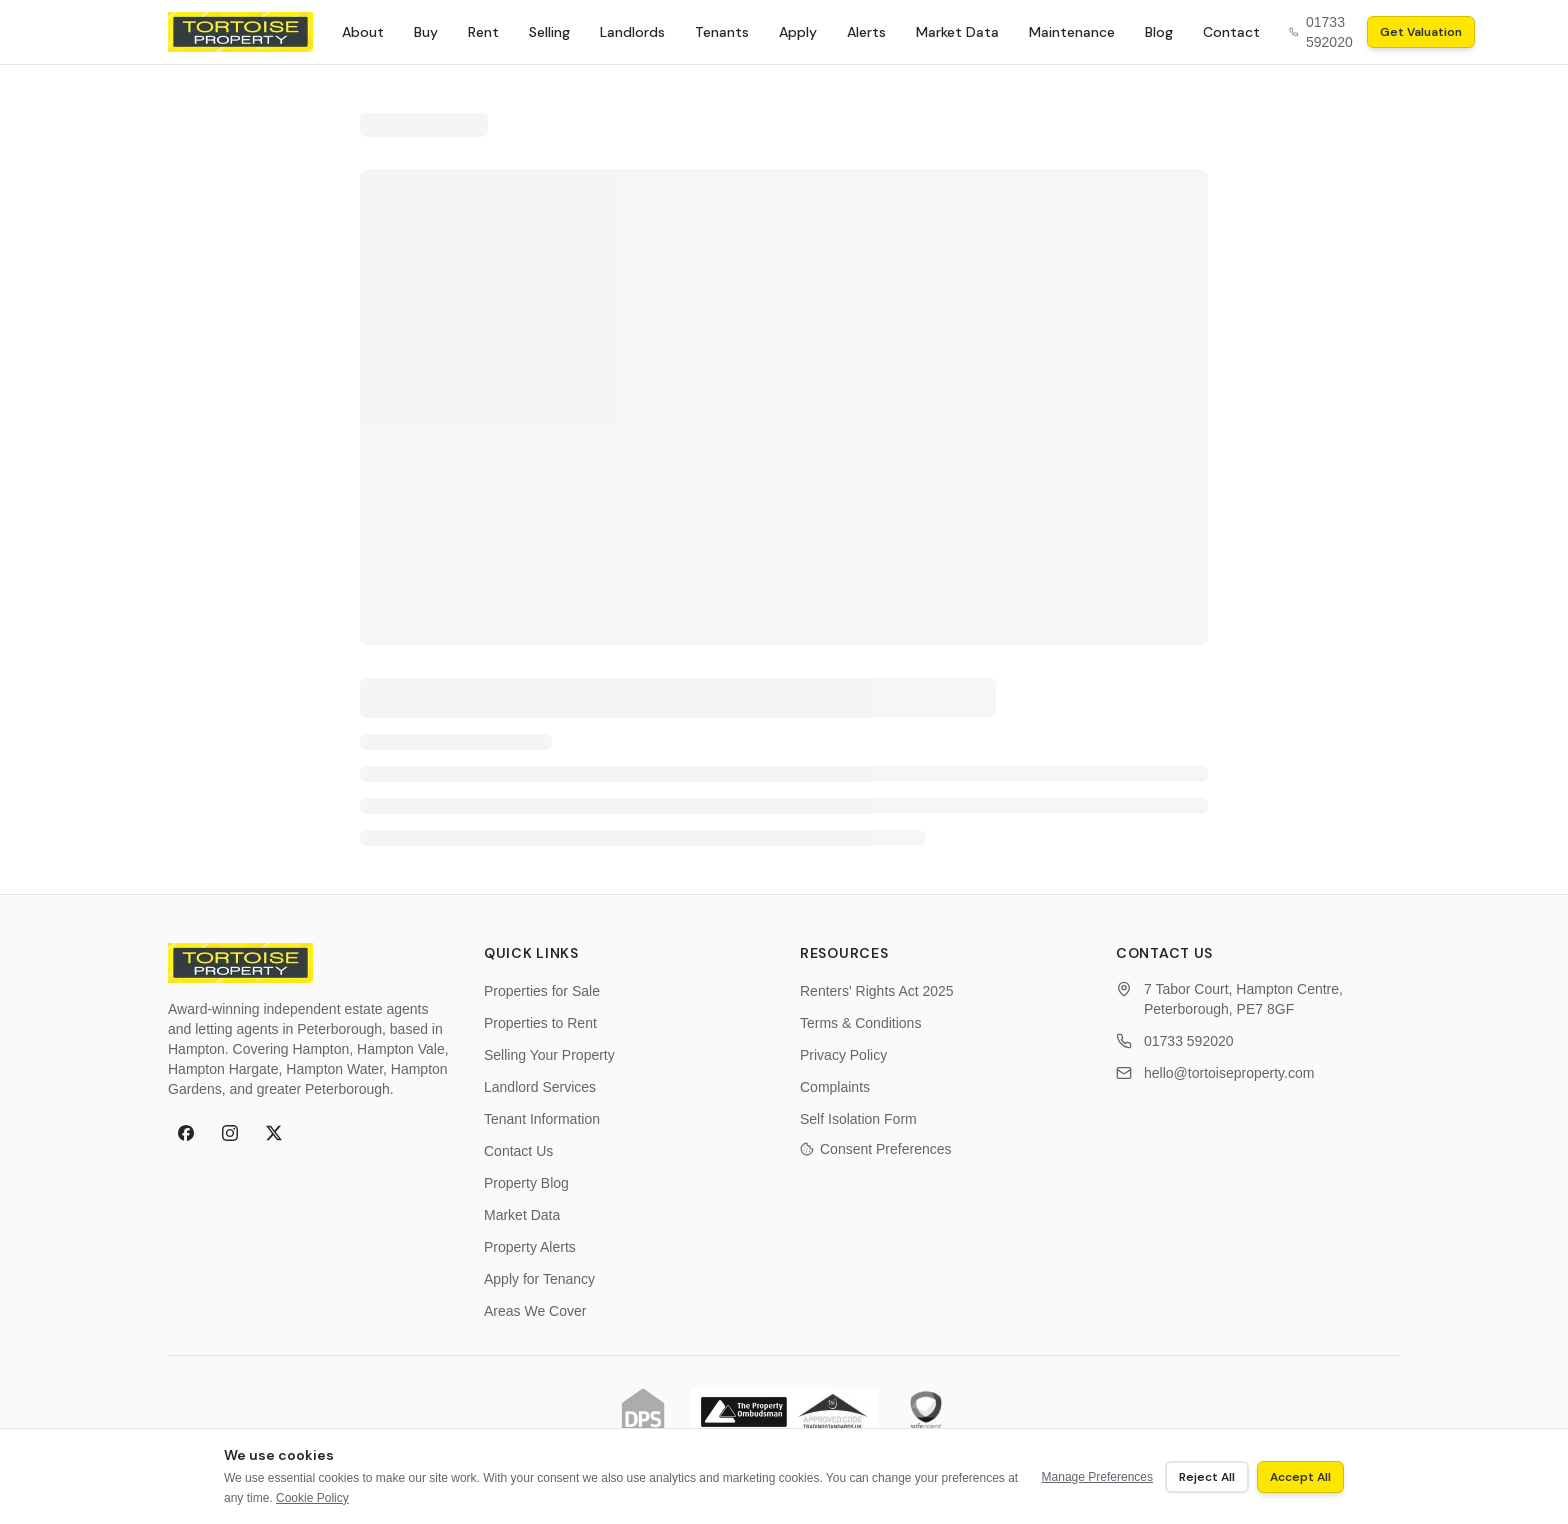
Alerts (866, 32)
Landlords (632, 32)
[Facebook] (186, 1133)
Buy (426, 32)
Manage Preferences (1097, 1477)
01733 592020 (1189, 1041)
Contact (1231, 32)
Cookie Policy (312, 1498)
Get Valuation (1421, 32)
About (363, 32)
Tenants (722, 32)
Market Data (957, 32)
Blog (1159, 32)
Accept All (1300, 1477)
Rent (483, 32)
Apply (798, 32)
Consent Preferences (876, 1149)
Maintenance (1072, 32)
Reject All (1207, 1477)
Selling (549, 32)
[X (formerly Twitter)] (274, 1133)
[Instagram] (230, 1133)
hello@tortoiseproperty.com (1229, 1073)
